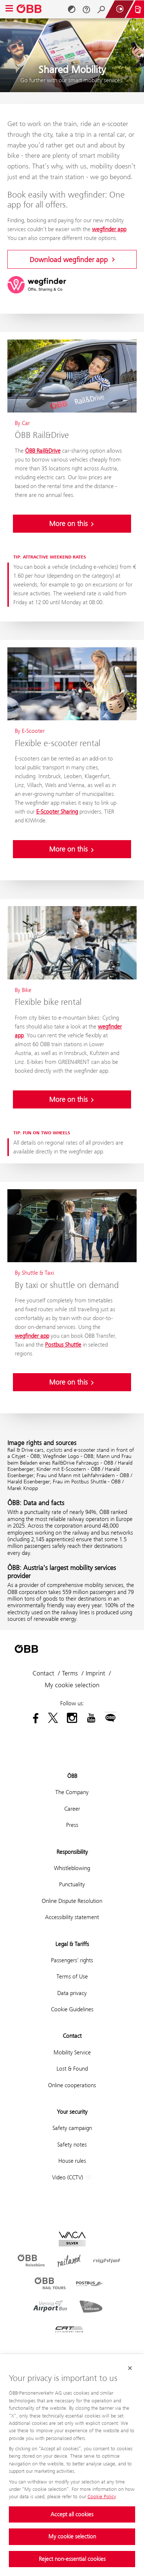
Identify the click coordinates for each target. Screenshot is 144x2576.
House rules (72, 2160)
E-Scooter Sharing (57, 811)
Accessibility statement (72, 1917)
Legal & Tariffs (72, 1943)
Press (72, 1824)
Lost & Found (72, 2068)
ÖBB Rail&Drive (43, 450)
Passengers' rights (72, 1960)
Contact (43, 1673)
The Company (72, 1792)
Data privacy (72, 1993)
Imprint (95, 1673)
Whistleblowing (72, 1868)
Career (72, 1808)
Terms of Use (72, 1976)
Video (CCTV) (72, 2178)
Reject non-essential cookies (72, 2558)
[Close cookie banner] (130, 2368)
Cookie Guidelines (72, 2009)
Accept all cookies (72, 2514)
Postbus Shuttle (63, 1344)
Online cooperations (72, 2085)
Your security (72, 2111)
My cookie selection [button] (72, 1685)
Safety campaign (72, 2127)
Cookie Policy (102, 2496)
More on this (72, 523)
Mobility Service (72, 2052)
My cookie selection (72, 2536)
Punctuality (72, 1884)
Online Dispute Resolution (72, 1900)
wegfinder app (109, 229)
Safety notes (72, 2144)
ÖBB (72, 1775)
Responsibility (72, 1851)
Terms (70, 1673)
